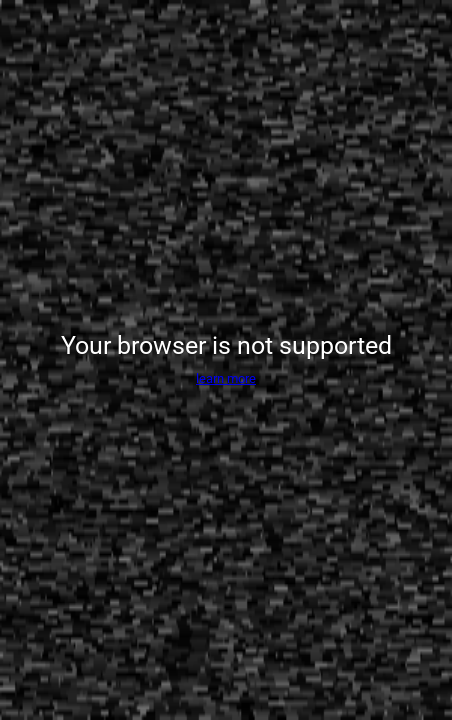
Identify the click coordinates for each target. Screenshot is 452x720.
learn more (226, 378)
